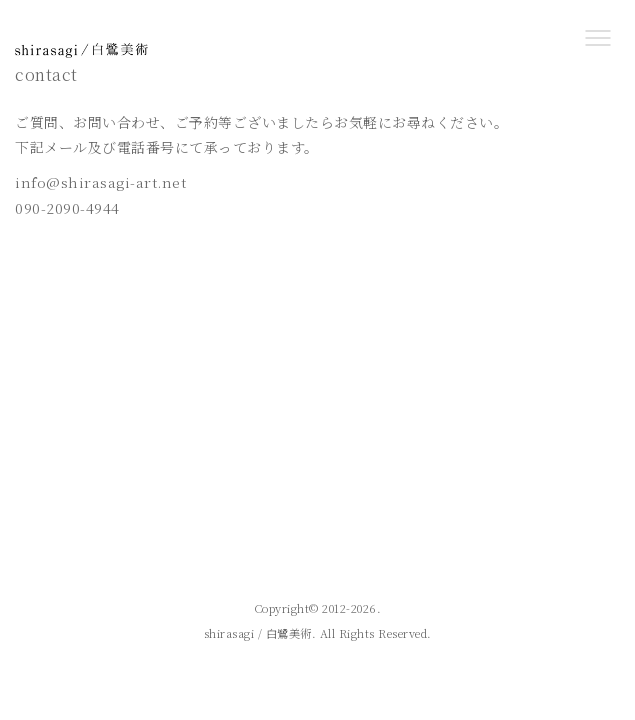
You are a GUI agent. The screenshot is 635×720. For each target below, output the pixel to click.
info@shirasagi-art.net (100, 182)
